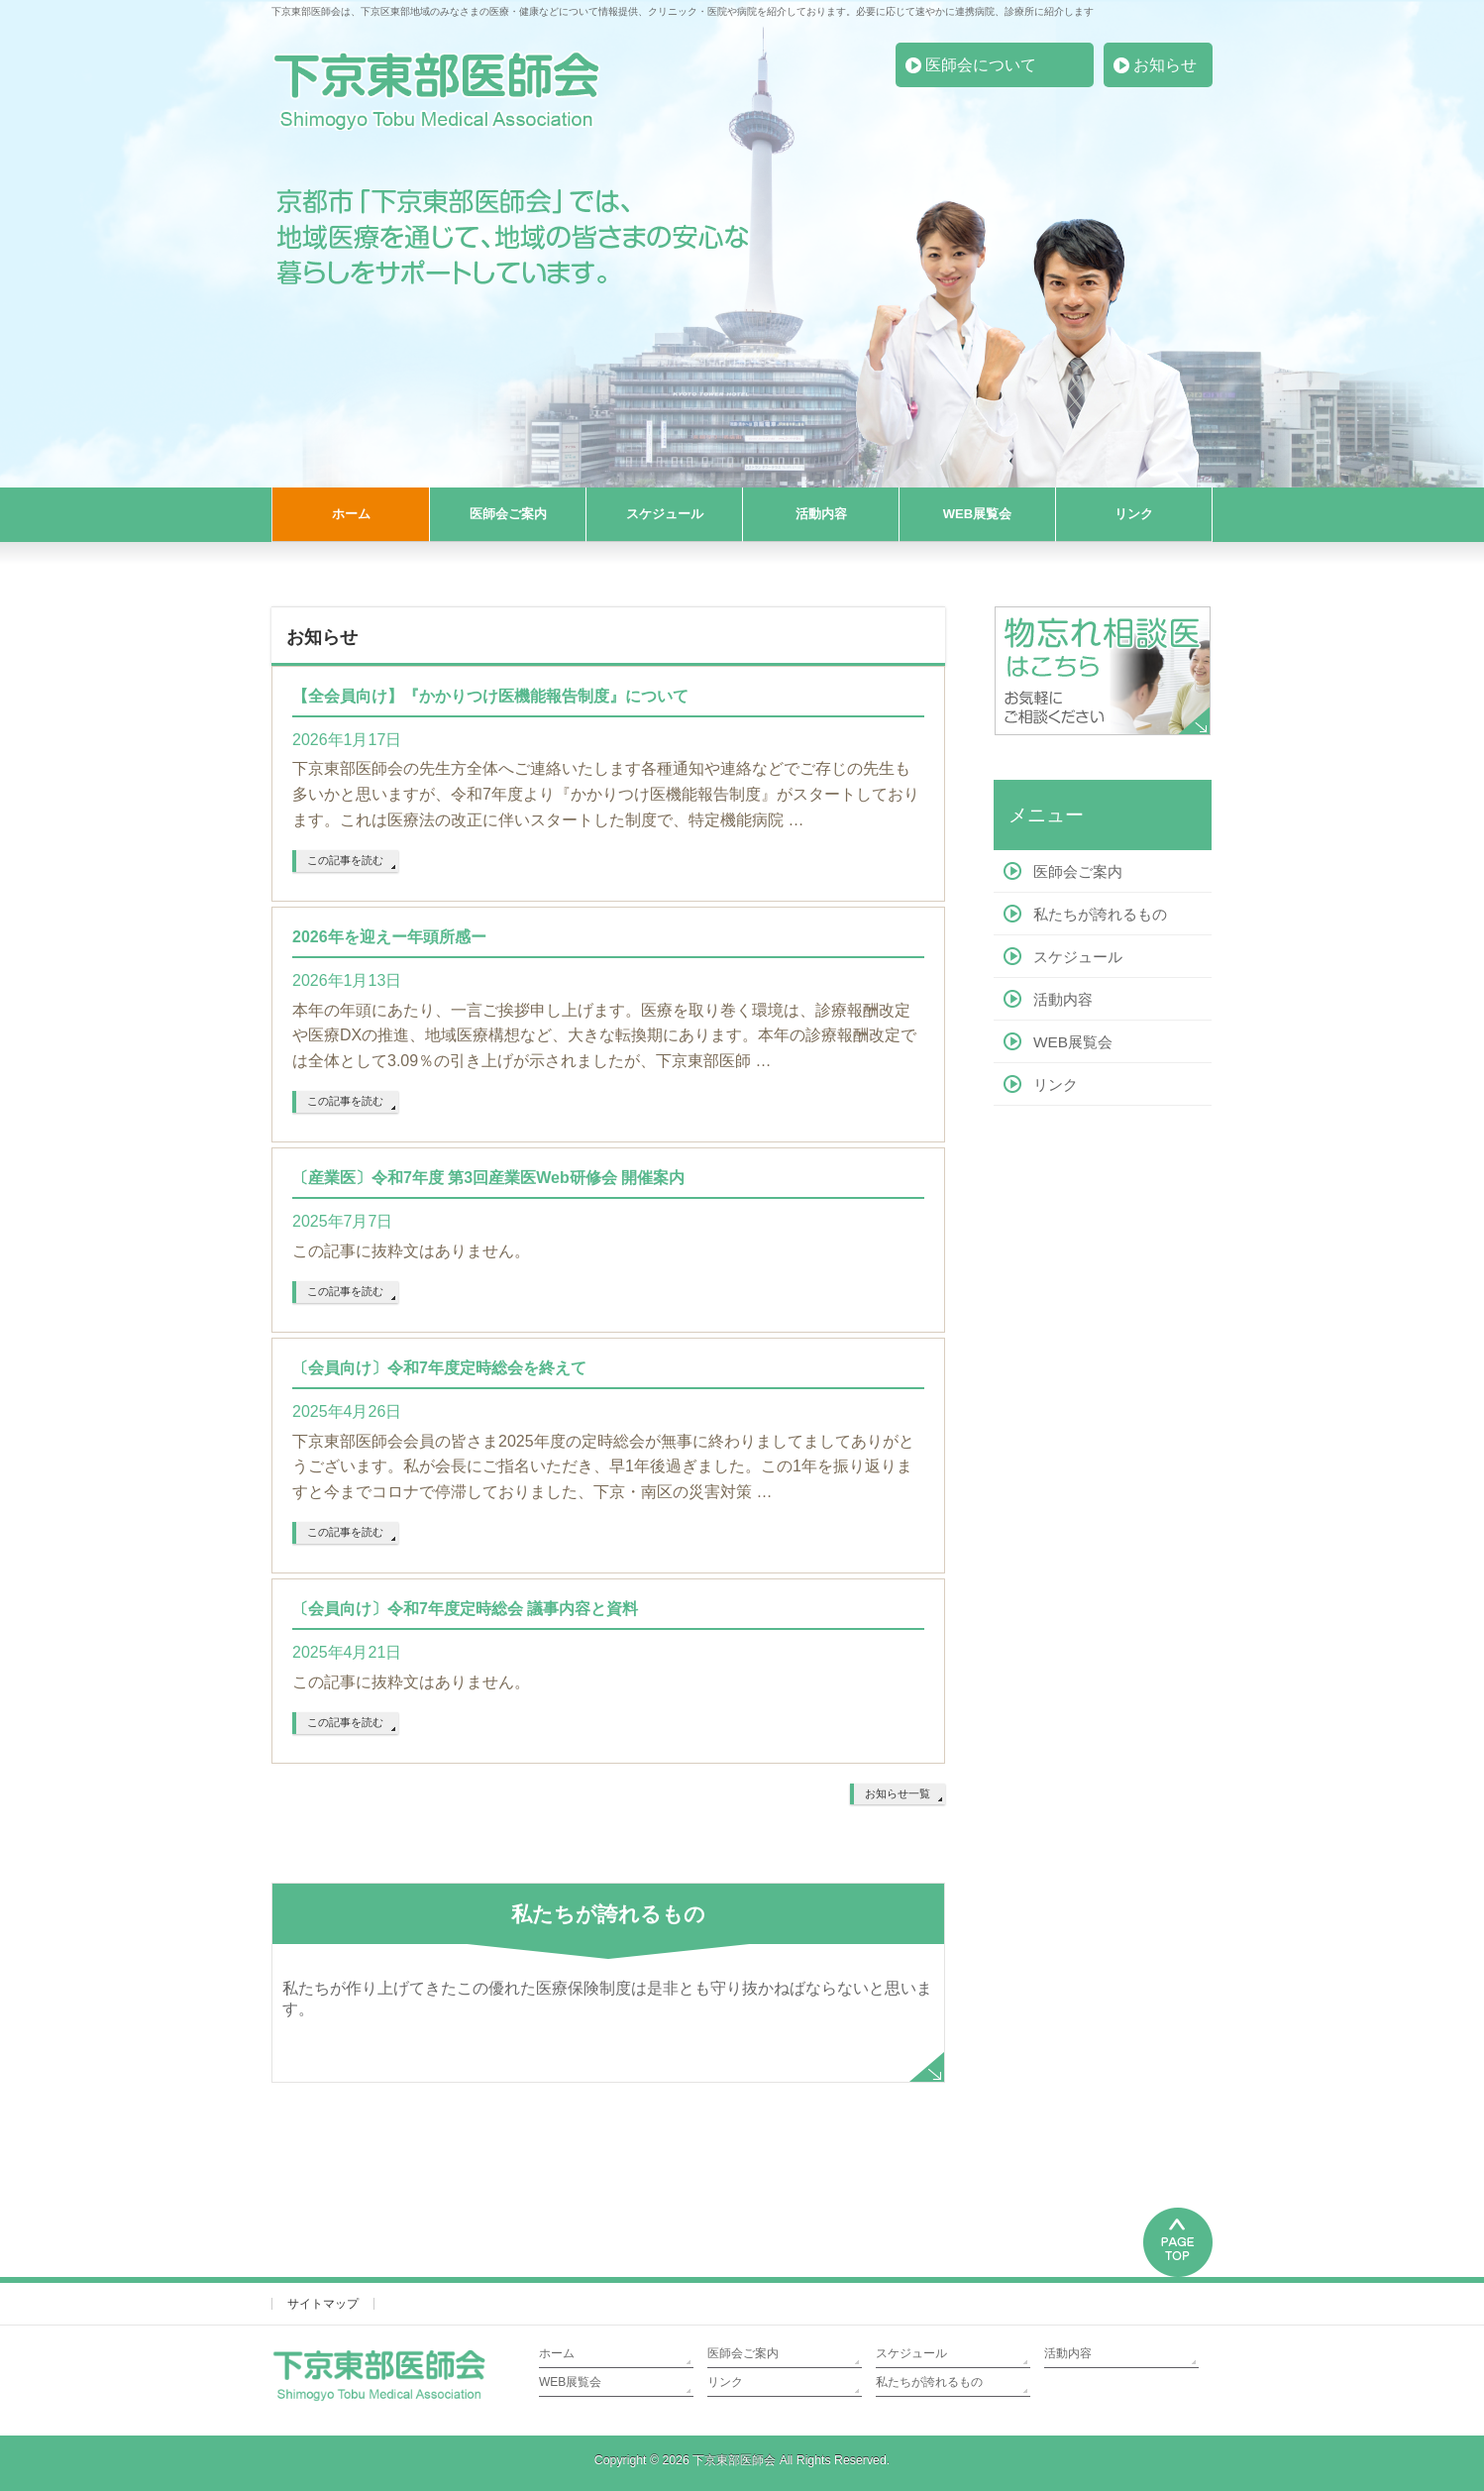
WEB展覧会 (1073, 1041)
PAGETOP (1178, 2239)
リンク (1055, 1084)
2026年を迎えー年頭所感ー (389, 936)
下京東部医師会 (734, 2460)
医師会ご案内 (1077, 871)
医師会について (980, 64)
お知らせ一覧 (897, 1793)
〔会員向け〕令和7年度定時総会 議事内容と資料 (465, 1608)
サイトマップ (323, 2304)
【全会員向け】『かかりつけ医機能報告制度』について (490, 696)
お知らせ (1165, 64)
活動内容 (1063, 999)
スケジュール (1077, 956)
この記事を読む (345, 860)
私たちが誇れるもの (1100, 914)
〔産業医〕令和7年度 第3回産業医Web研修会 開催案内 (488, 1177)
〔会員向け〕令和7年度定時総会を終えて (439, 1367)
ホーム (557, 2353)
